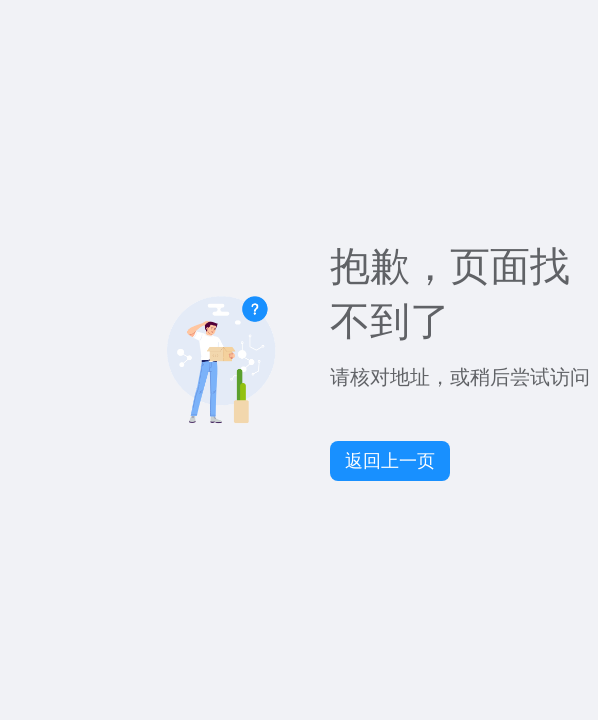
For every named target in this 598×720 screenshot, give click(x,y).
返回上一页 (390, 461)
